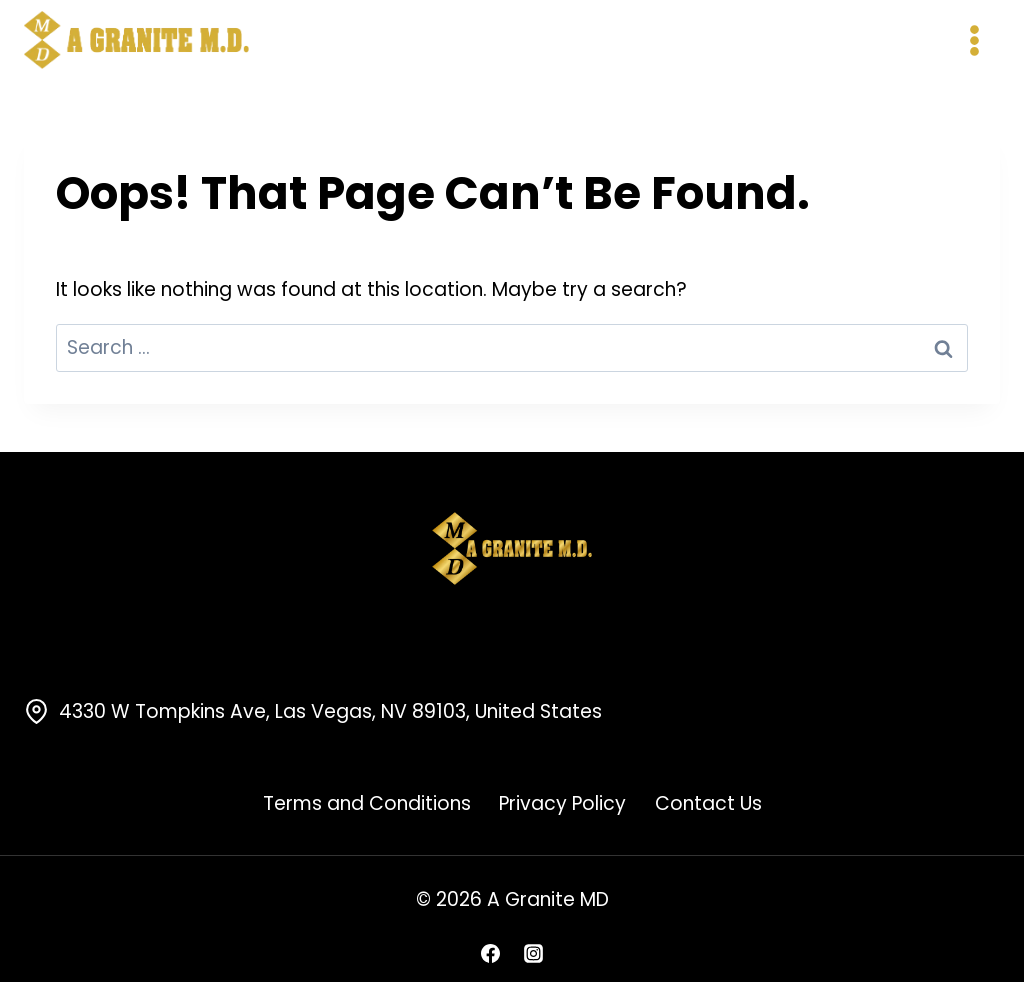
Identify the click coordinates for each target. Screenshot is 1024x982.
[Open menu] (974, 40)
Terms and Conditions (367, 803)
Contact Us (708, 803)
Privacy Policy (562, 803)
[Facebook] (490, 953)
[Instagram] (534, 953)
